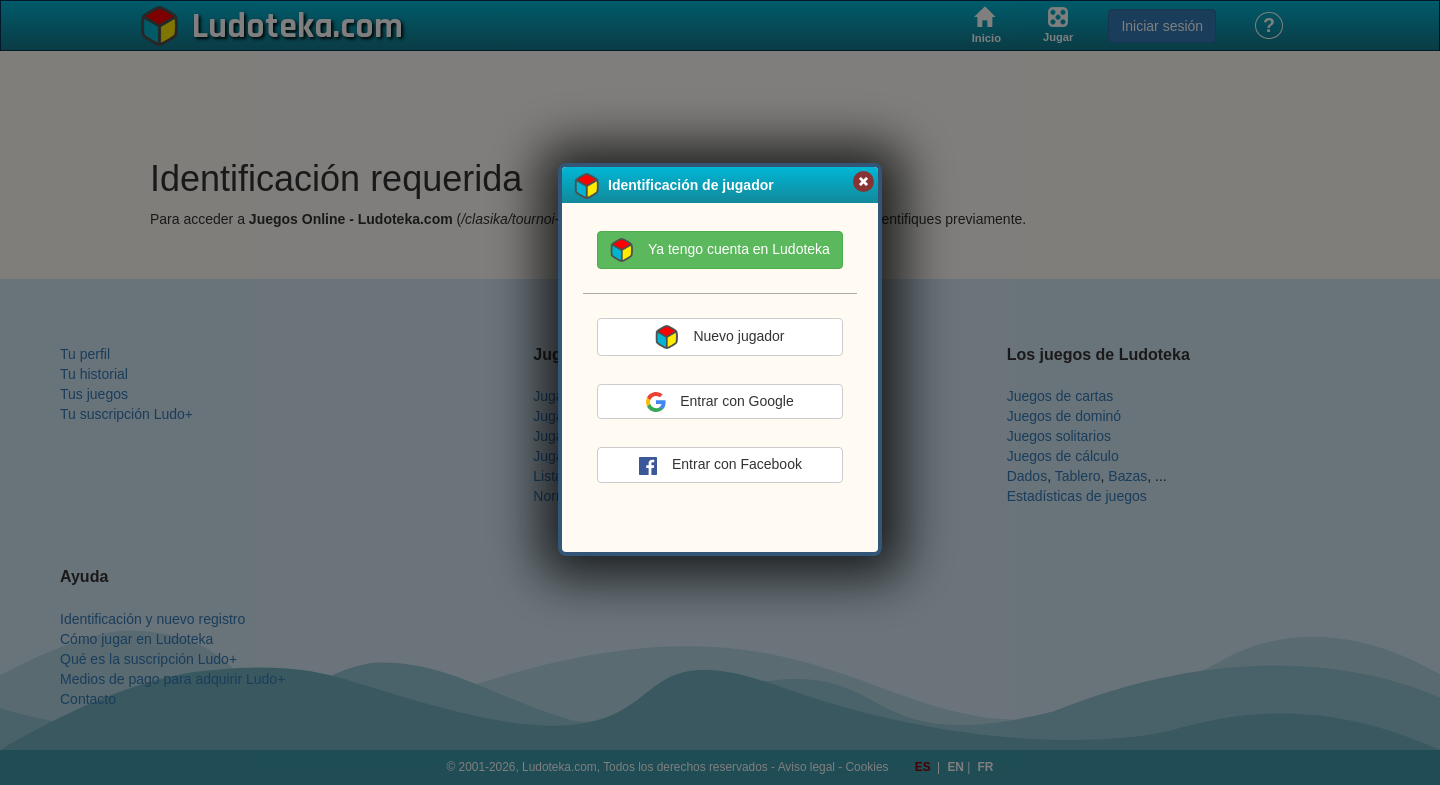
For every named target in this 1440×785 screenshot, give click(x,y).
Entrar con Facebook (720, 466)
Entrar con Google (720, 402)
